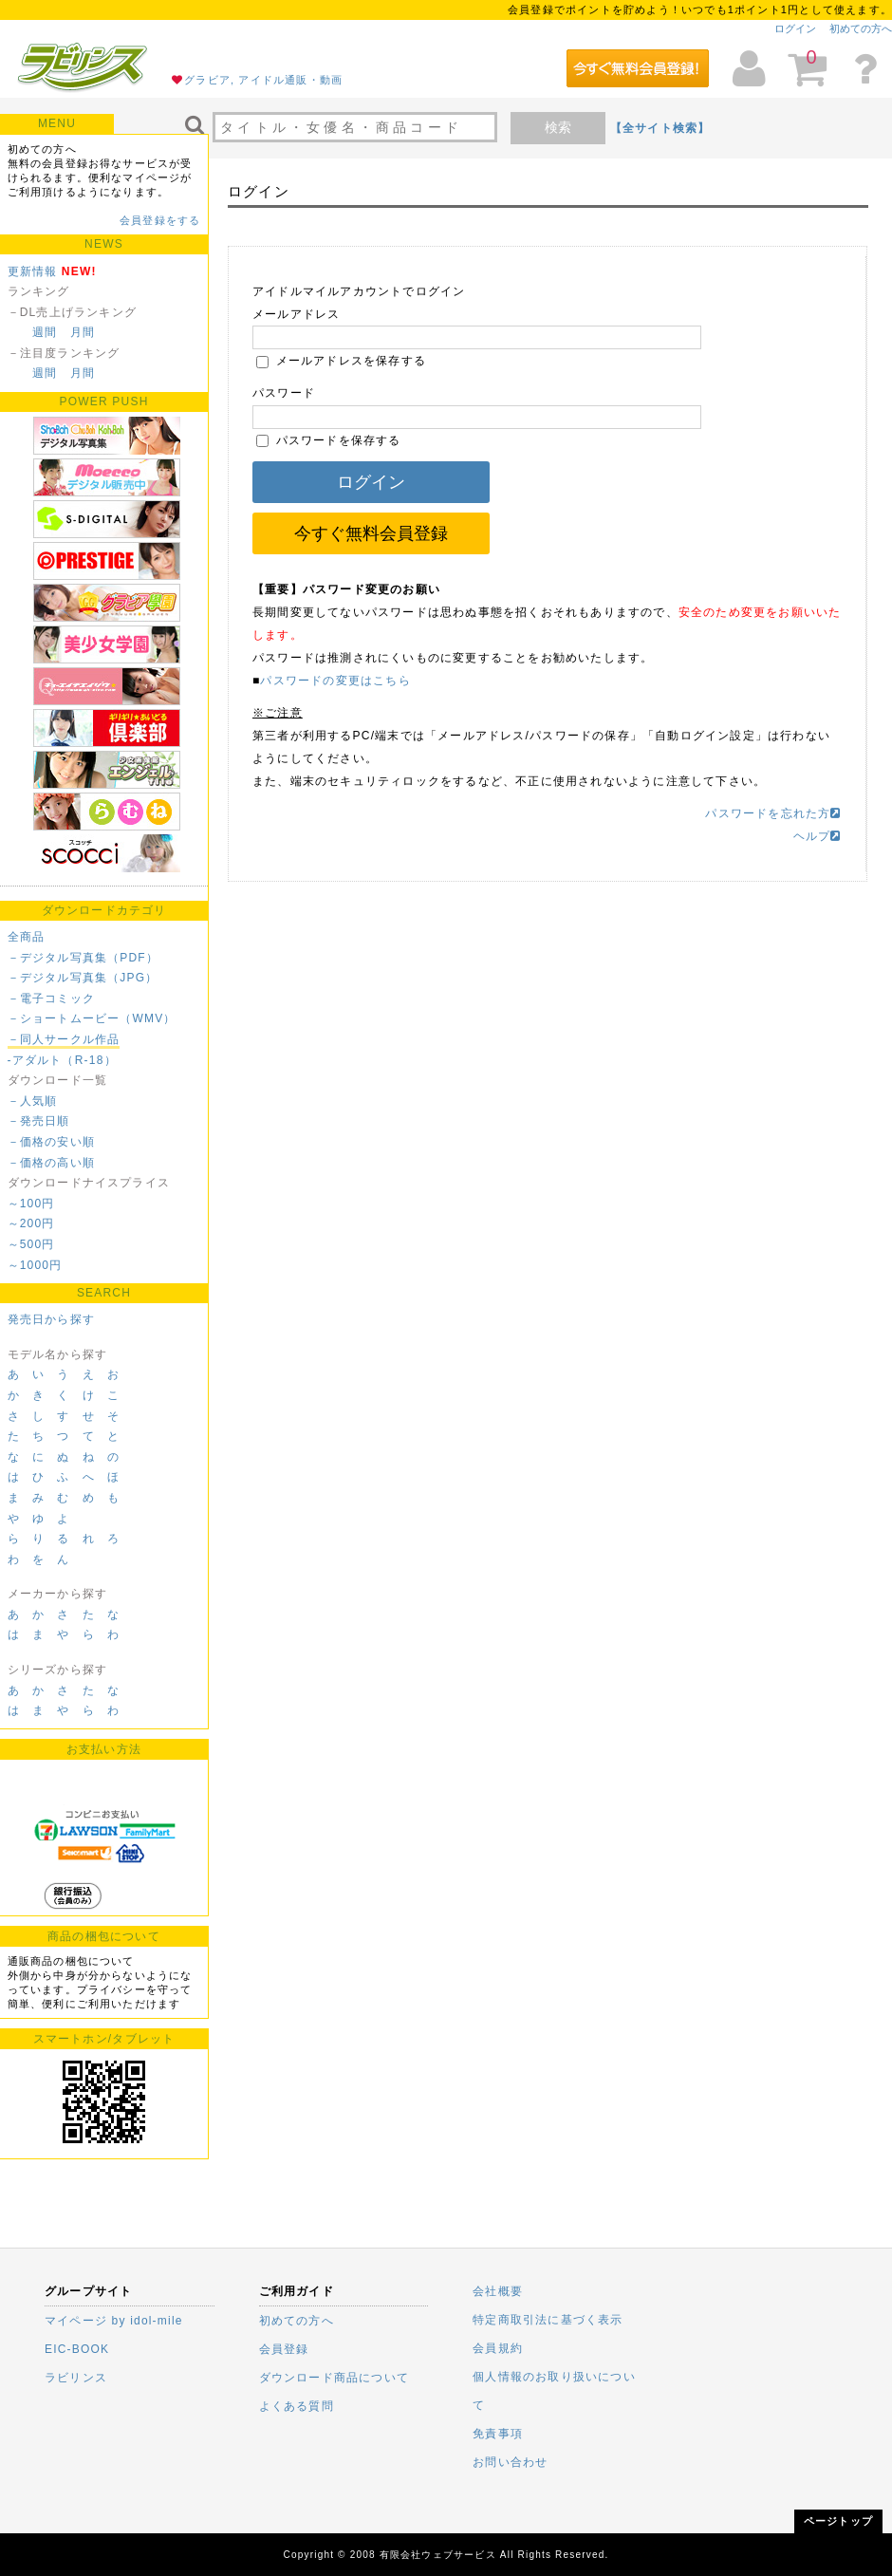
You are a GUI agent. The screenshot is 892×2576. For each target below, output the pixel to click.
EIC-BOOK (77, 2349)
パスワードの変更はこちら (335, 680)
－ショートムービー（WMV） (92, 1018)
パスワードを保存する (328, 440)
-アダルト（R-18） (62, 1060)
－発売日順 (39, 1121)
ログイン (795, 28)
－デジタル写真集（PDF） (83, 957)
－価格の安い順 (51, 1141)
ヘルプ (817, 836)
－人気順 (33, 1101)
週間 (44, 332)
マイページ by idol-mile (114, 2320)
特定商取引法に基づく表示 (548, 2319)
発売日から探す (51, 1319)
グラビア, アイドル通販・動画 (263, 79)
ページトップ (838, 2521)
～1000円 (35, 1265)
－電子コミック (51, 998)
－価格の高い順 (51, 1162)
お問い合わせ (510, 2462)
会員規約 (498, 2348)
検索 (558, 127)
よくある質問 (296, 2406)
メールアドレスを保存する (341, 360)
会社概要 (498, 2291)
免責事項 (498, 2433)
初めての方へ (860, 28)
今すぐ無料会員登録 (371, 533)
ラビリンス (76, 2377)
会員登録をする (160, 220)
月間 (82, 332)
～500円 (31, 1244)
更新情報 (33, 271)
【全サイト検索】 (660, 128)
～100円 (31, 1203)
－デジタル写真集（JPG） (83, 977)
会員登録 (284, 2349)
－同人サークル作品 (64, 1039)
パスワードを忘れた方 (773, 813)
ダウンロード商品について (334, 2377)
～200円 (31, 1223)
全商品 (27, 936)
